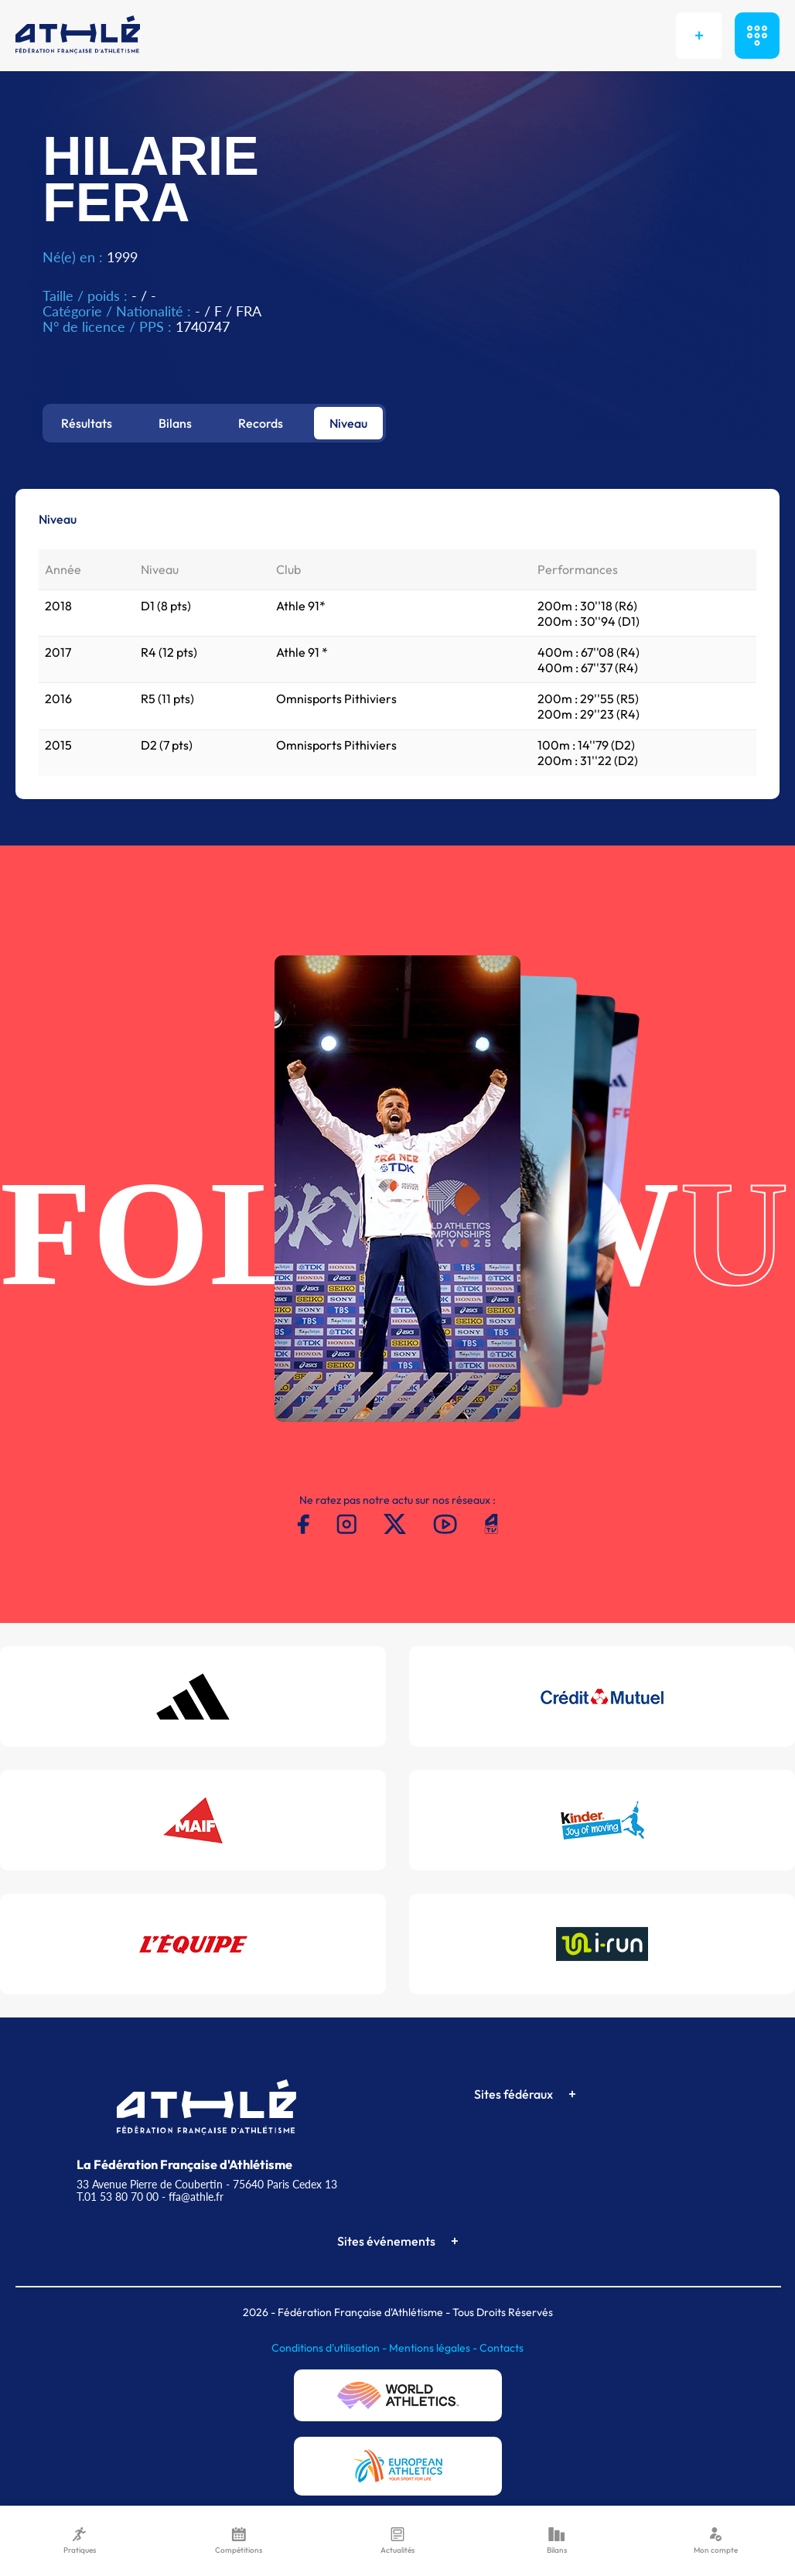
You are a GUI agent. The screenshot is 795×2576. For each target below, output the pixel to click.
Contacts (501, 2348)
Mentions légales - (434, 2348)
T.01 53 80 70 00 (118, 2196)
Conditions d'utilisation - (330, 2348)
